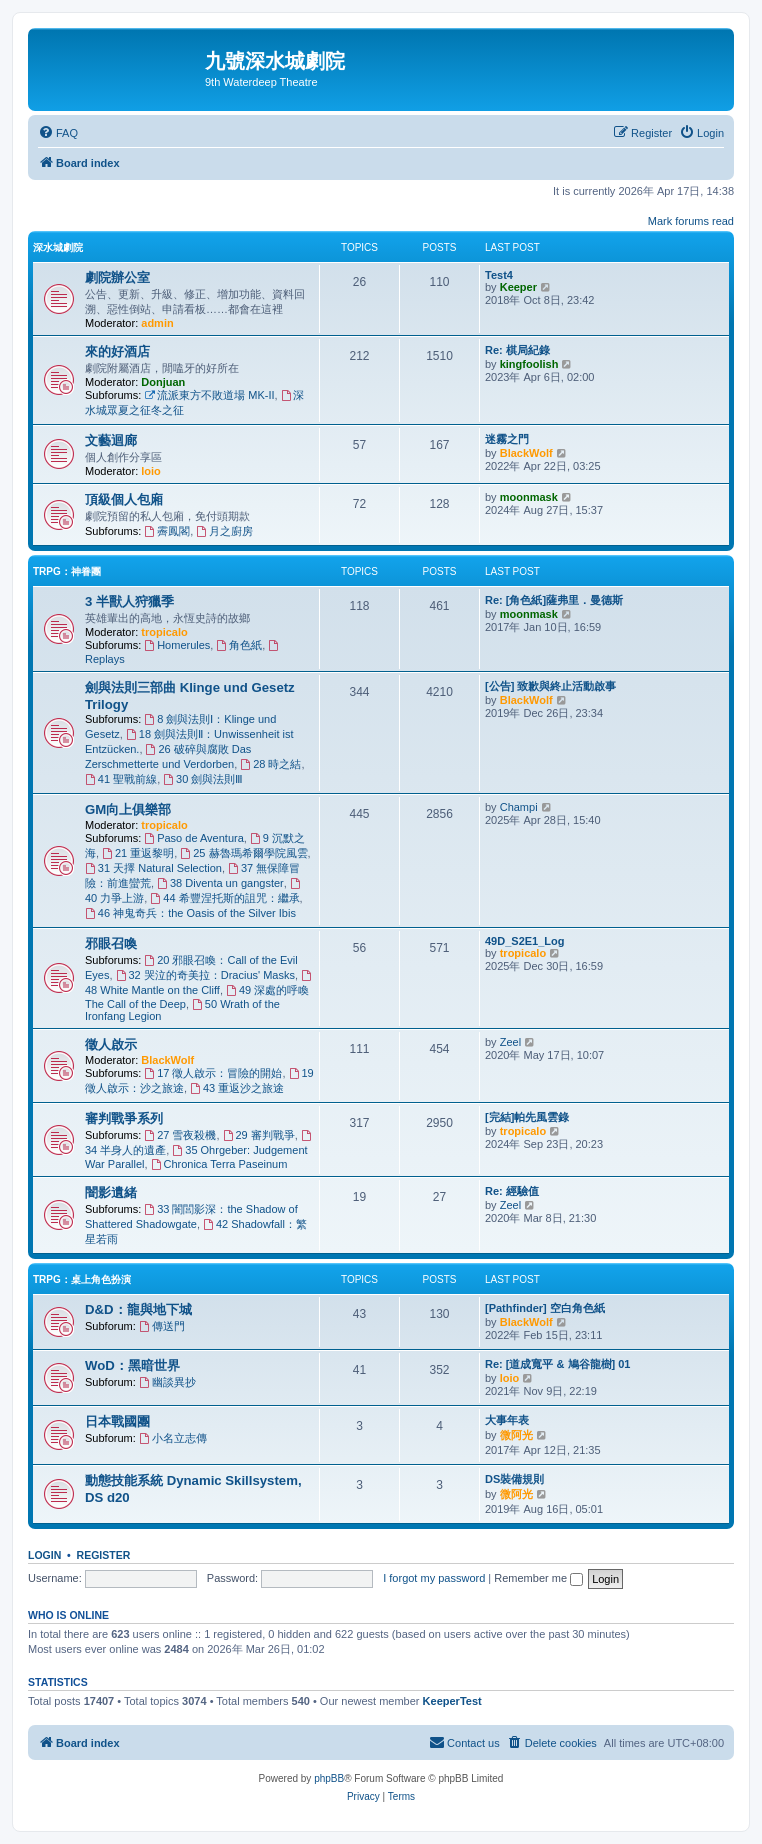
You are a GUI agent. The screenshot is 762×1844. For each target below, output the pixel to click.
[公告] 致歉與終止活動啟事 (550, 686)
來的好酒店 (117, 351)
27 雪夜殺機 (180, 1135)
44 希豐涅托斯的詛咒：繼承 (224, 898)
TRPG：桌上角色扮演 (82, 1279)
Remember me (538, 1578)
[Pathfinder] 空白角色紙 (545, 1308)
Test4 (499, 275)
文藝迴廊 (111, 440)
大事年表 (507, 1420)
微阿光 (516, 1435)
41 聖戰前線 (121, 779)
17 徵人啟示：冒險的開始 (213, 1073)
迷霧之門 (507, 439)
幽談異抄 (167, 1382)
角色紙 (239, 645)
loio (151, 471)
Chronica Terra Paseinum (219, 1164)
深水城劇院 (58, 247)
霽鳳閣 (167, 531)
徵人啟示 (111, 1044)
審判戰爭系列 (124, 1118)
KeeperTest (452, 1701)
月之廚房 (224, 531)
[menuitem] (58, 133)
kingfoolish (529, 364)
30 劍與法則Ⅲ (203, 779)
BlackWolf (526, 453)
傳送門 (162, 1326)
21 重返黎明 (138, 853)
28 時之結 (270, 764)
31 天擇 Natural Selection (153, 868)
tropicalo (164, 632)
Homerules (177, 645)
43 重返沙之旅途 (237, 1088)
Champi (519, 807)
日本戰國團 (117, 1421)
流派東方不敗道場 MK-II (209, 395)
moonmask (529, 497)
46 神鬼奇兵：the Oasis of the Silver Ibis (190, 913)
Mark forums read (691, 221)
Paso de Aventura (194, 838)
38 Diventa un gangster (220, 883)
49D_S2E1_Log (524, 941)
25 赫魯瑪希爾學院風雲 (243, 853)
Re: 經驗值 (512, 1191)
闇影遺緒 (111, 1192)
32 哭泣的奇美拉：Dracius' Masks (205, 975)
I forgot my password (434, 1578)
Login (44, 1555)
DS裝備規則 (514, 1479)
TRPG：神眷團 (67, 571)
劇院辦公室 (117, 277)
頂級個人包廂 (124, 499)
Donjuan (163, 382)
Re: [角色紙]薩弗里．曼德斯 (554, 600)
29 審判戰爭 (259, 1135)
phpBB (329, 1778)
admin (157, 323)
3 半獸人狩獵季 (129, 601)
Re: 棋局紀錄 (517, 350)
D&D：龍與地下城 (138, 1309)
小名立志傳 (173, 1438)
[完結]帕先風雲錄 (527, 1117)
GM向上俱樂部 (128, 809)
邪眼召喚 (111, 943)
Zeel (510, 1042)
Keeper (518, 287)
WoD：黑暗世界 (132, 1365)
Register (104, 1555)
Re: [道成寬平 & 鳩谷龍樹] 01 (557, 1364)
